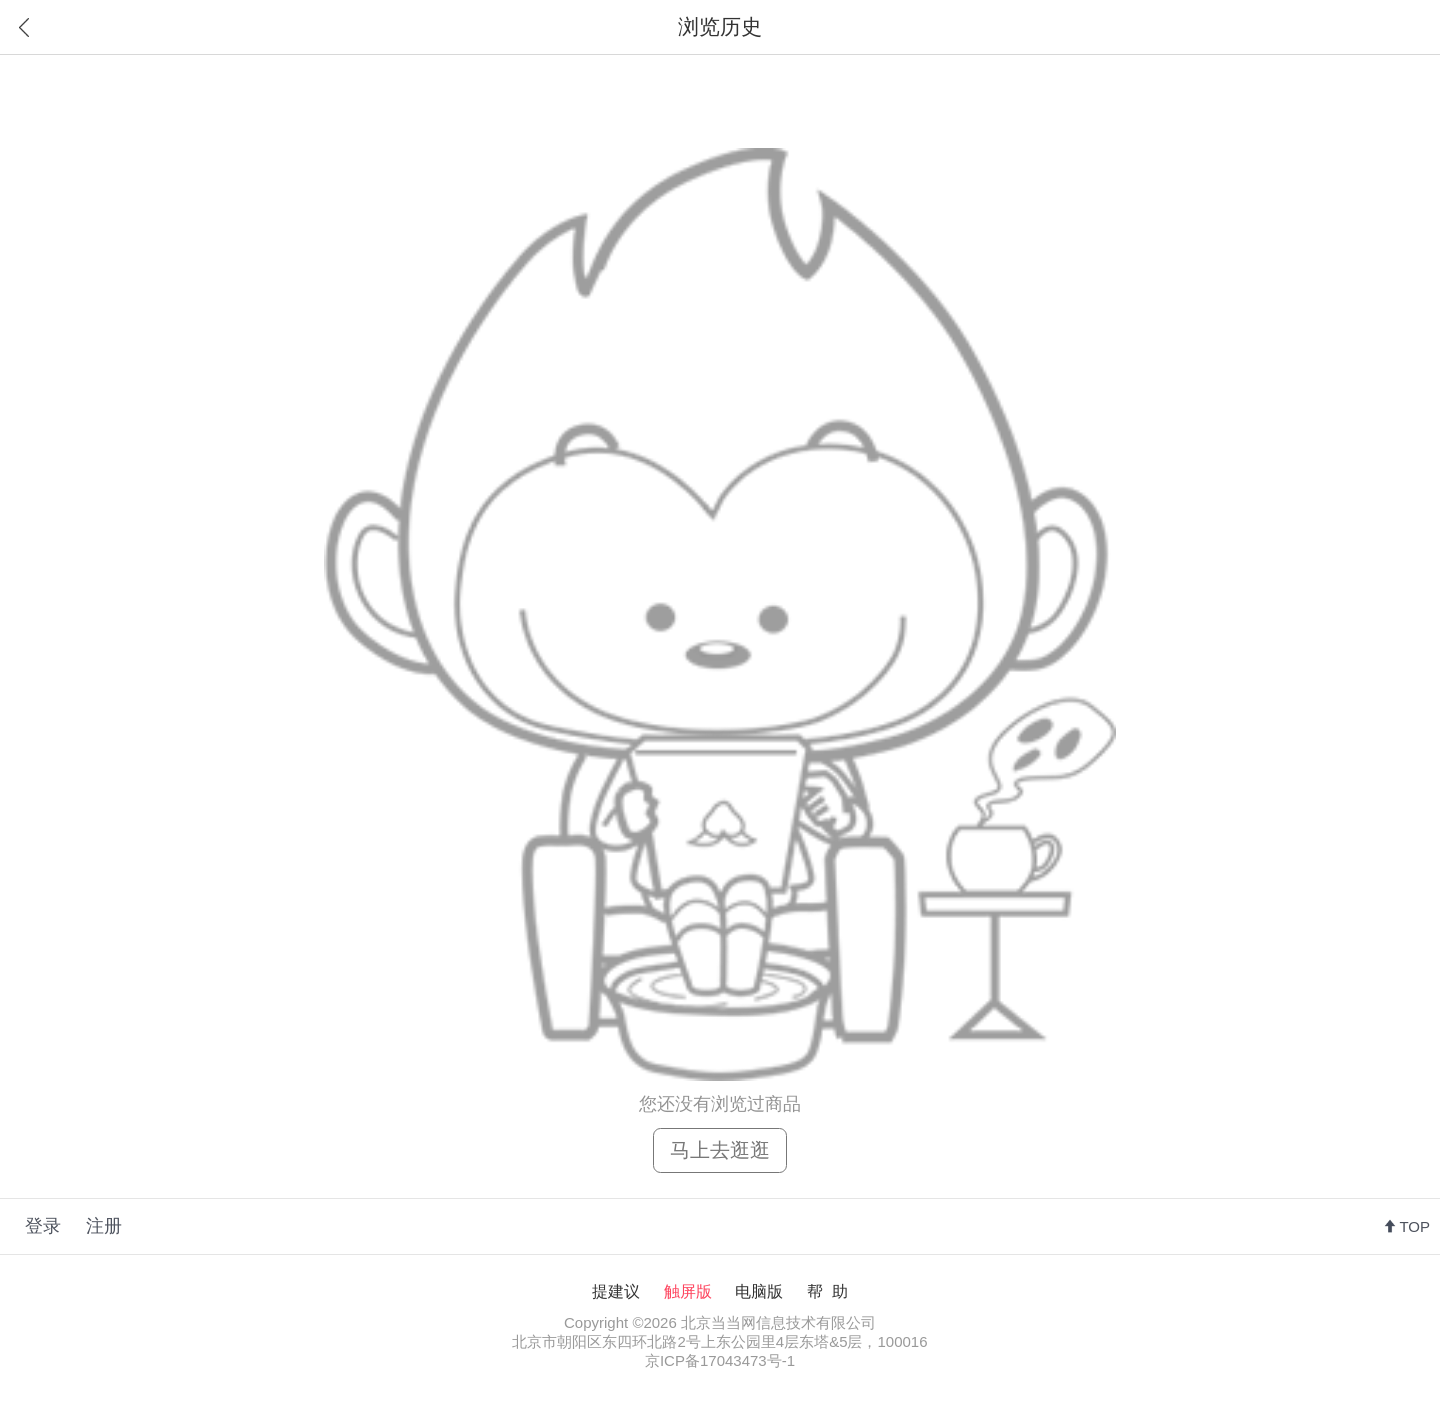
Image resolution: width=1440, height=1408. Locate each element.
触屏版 (688, 1291)
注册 (104, 1226)
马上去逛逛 (720, 1150)
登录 (43, 1226)
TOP (1414, 1226)
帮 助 (827, 1291)
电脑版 (759, 1291)
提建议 (616, 1291)
